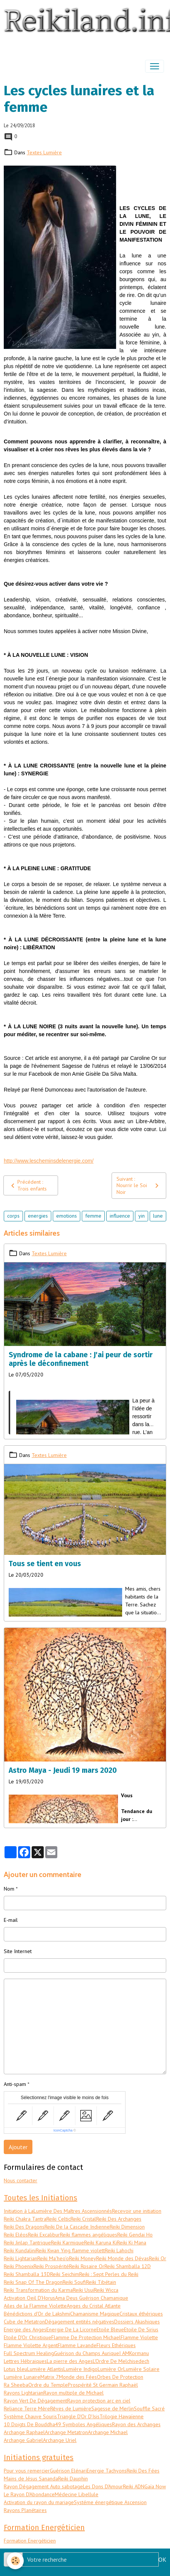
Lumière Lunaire (22, 2377)
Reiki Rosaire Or (86, 2266)
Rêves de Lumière (70, 2408)
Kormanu (139, 2353)
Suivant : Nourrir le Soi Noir (138, 1185)
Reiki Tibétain (101, 2282)
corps (13, 1215)
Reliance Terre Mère (27, 2408)
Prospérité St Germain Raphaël (103, 2384)
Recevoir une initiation (136, 2211)
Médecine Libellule (76, 2494)
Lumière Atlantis (45, 2369)
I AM (124, 2353)
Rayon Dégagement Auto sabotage (43, 2486)
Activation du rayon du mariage (39, 2502)
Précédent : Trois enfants (27, 1185)
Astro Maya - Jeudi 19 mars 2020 (63, 1770)
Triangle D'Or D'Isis (78, 2416)
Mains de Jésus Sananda (31, 2478)
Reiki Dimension (127, 2226)
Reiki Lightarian (20, 2258)
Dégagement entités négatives (79, 2321)
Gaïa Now (155, 2486)
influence (120, 1215)
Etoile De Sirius (141, 2329)
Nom (9, 1888)
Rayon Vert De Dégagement (35, 2400)
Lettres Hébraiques (25, 2361)
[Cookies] (15, 2560)
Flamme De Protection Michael (86, 2337)
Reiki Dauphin (73, 2478)
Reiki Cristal (83, 2218)
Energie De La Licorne (71, 2329)
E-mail (11, 1920)
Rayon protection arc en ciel (98, 2400)
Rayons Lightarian (23, 2392)
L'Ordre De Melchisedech (121, 2361)
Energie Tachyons (107, 2470)
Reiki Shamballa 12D (127, 2266)
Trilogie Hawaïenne (122, 2416)
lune (158, 1215)
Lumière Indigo (80, 2369)
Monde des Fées (78, 2377)
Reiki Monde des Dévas (122, 2258)
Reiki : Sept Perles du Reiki (108, 2274)
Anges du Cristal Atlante (94, 2305)
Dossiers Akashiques (137, 2321)
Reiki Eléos (16, 2234)
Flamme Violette (139, 2337)
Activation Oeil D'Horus (29, 2297)
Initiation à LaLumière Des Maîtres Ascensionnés (58, 2211)
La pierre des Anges (70, 2361)
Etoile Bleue (110, 2329)
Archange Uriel (60, 2440)
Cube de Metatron (24, 2321)
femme (93, 1215)
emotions (66, 1215)
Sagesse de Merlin (112, 2408)
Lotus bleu (15, 2369)
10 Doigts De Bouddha (29, 2424)
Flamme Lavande (77, 2345)
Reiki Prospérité (51, 2266)
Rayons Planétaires (25, 2510)
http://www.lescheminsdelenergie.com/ (48, 1161)
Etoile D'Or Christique (27, 2337)
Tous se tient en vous (45, 1563)
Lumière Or (110, 2369)
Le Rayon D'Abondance (29, 2494)
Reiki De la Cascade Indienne (77, 2226)
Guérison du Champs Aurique (86, 2353)
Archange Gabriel (23, 2440)
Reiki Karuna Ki (100, 2242)
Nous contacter (20, 2180)
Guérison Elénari (68, 2470)
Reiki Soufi (74, 2282)
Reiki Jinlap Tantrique (27, 2242)
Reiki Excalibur (44, 2234)
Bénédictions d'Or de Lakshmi (37, 2313)
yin (141, 1215)
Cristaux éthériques (141, 2313)
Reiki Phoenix (19, 2266)
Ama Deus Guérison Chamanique (91, 2297)
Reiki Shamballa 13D (27, 2274)
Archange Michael (108, 2432)
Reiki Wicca (106, 2290)
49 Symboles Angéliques (83, 2424)
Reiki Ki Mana (131, 2242)
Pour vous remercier (27, 2470)
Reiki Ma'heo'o (53, 2258)
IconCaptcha (63, 2130)
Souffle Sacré (149, 2408)
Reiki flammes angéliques (88, 2234)
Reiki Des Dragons (24, 2226)
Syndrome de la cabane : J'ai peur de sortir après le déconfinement (81, 1359)
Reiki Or (157, 2258)
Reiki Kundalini (20, 2250)
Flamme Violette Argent (31, 2345)
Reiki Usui (83, 2290)
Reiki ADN (133, 2486)
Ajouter (18, 2147)
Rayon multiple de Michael (73, 2392)
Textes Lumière (44, 152)
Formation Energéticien (30, 2540)
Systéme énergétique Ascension (110, 2502)
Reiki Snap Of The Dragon (33, 2282)
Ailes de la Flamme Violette (35, 2305)
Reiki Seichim (64, 2274)
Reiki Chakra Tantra (25, 2218)
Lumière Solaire (141, 2369)
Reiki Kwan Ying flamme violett (70, 2250)
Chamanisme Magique (94, 2313)
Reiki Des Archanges (118, 2218)
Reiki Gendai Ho (135, 2234)
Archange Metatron (66, 2432)
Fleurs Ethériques (116, 2345)
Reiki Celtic (58, 2218)
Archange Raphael (24, 2432)
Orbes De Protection (120, 2377)
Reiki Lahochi (119, 2250)
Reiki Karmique (67, 2242)
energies (38, 1215)
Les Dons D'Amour (103, 2486)
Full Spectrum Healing (29, 2353)
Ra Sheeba (16, 2384)
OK (162, 2559)
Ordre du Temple (48, 2384)
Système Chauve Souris (30, 2416)
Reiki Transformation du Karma (38, 2290)
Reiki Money (82, 2258)
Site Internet (18, 1951)
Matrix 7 (49, 2377)
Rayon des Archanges (136, 2424)
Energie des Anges (25, 2329)
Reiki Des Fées (143, 2470)
